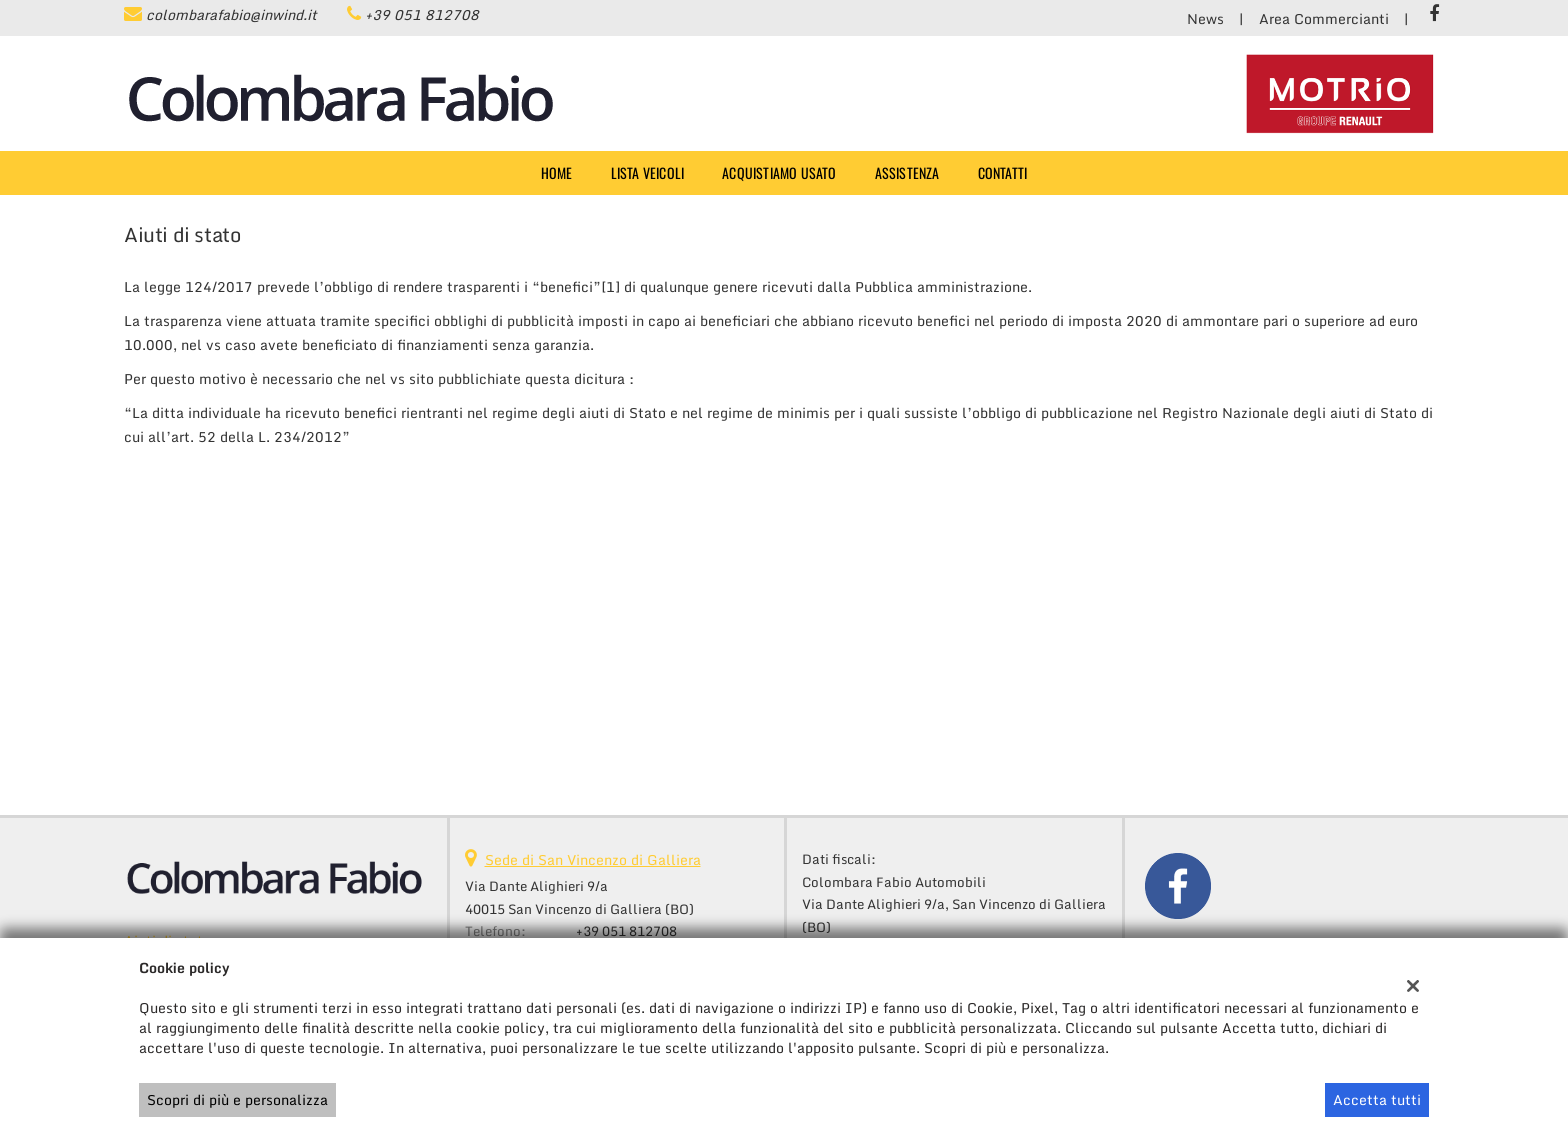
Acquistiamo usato (779, 172)
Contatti (1003, 172)
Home (557, 172)
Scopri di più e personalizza (237, 1099)
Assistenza (907, 172)
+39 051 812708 (422, 14)
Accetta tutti (1377, 1099)
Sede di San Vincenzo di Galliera (593, 859)
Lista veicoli (648, 172)
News (1205, 18)
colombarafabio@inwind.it (231, 14)
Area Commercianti (1324, 18)
